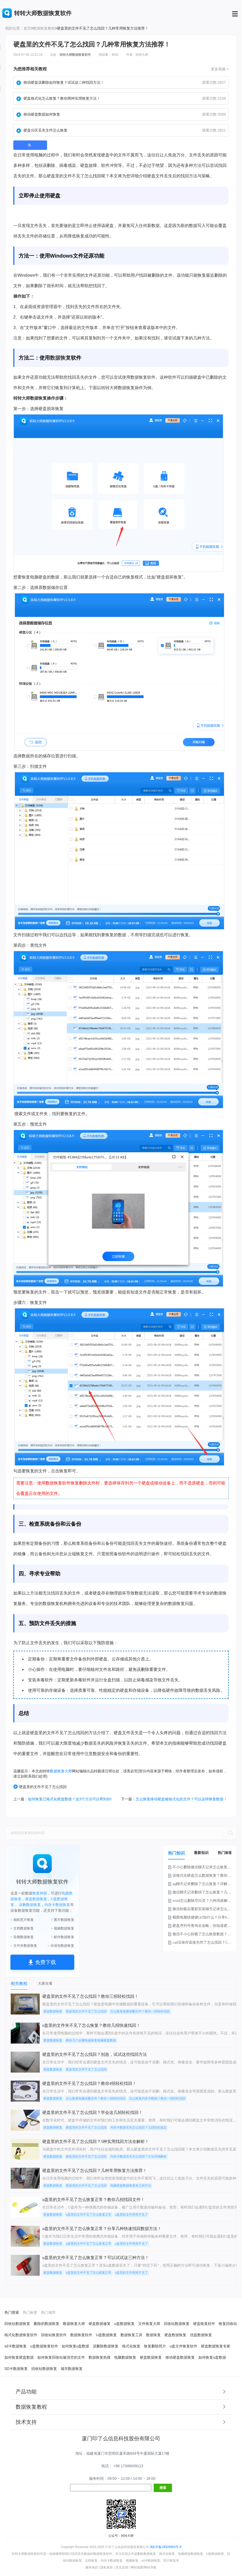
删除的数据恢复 (46, 2324)
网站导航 (150, 2567)
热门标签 (225, 1853)
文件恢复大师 (149, 2324)
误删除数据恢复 (105, 2346)
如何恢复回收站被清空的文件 (61, 2357)
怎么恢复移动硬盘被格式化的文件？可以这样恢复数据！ (181, 1799)
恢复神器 (39, 1893)
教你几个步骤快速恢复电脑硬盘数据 (91, 2040)
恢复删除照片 (155, 2346)
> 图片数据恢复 (62, 1920)
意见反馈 (122, 2567)
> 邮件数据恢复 (62, 1937)
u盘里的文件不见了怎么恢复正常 (88, 2214)
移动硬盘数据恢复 (180, 2357)
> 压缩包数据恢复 (61, 1946)
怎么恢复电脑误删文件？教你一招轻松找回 (140, 2011)
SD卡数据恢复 (16, 2369)
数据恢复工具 (131, 2335)
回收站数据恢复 (17, 2324)
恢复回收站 (228, 2324)
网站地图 (137, 2567)
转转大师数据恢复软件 (75, 54)
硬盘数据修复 (100, 2324)
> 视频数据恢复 (62, 1928)
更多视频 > (220, 69)
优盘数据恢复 (201, 2335)
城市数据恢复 (72, 2369)
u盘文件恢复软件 (183, 2346)
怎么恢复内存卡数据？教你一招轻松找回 (157, 2098)
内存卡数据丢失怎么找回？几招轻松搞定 (138, 2127)
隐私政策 (106, 2567)
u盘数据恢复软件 (44, 2346)
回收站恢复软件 (54, 2335)
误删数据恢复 (30, 1905)
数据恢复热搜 (100, 2357)
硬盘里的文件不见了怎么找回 (40, 1786)
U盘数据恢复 (106, 2335)
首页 (27, 28)
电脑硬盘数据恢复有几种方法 (130, 2185)
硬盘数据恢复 (36, 1899)
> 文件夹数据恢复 (23, 1946)
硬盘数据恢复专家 (215, 2346)
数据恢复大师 (61, 1771)
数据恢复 (60, 358)
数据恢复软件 (81, 2335)
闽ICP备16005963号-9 (165, 2547)
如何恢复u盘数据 (75, 2346)
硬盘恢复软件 (204, 2324)
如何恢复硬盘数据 (19, 2357)
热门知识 (176, 1853)
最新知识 (201, 1853)
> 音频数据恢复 (22, 1937)
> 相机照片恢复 (22, 1920)
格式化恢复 (131, 2346)
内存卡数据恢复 (57, 1905)
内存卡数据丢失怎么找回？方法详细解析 (138, 2156)
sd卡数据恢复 (15, 2346)
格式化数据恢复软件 (20, 2335)
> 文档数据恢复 (22, 1928)
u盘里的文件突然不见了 (131, 2214)
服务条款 (91, 2567)
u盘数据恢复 (124, 2324)
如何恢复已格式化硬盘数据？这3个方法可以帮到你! (70, 1799)
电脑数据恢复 (125, 2357)
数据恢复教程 (44, 28)
